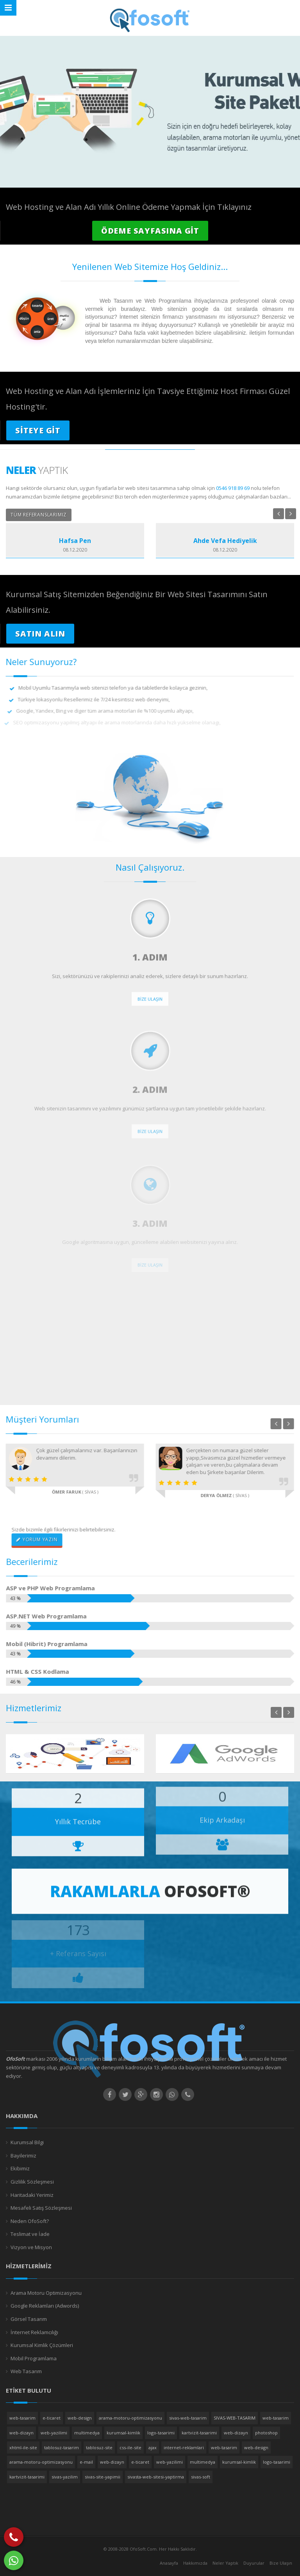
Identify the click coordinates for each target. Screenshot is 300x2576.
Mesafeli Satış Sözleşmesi (41, 2207)
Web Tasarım (26, 2371)
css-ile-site (130, 2447)
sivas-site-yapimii (102, 2477)
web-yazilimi (54, 2433)
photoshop (266, 2433)
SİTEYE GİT (38, 430)
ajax (152, 2447)
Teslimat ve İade (30, 2233)
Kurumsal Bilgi (27, 2142)
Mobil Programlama (34, 2358)
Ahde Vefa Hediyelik (225, 540)
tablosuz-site (99, 2447)
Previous (278, 513)
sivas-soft (200, 2477)
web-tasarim (22, 2418)
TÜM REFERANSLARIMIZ (39, 514)
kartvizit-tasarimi (199, 2433)
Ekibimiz (20, 2168)
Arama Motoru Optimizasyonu (46, 2292)
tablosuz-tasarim (61, 2447)
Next (290, 513)
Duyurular (253, 2563)
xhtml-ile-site (23, 2447)
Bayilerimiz (23, 2155)
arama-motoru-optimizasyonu (130, 2418)
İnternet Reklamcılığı (34, 2332)
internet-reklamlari (184, 2447)
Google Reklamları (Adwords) (45, 2305)
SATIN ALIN (40, 633)
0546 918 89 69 (233, 487)
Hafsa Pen (75, 540)
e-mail (86, 2462)
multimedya (87, 2433)
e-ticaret (52, 2418)
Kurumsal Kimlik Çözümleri (42, 2345)
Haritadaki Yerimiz (32, 2194)
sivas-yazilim (65, 2477)
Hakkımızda (195, 2563)
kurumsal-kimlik (123, 2433)
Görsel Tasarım (29, 2318)
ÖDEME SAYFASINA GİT (150, 230)
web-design (80, 2418)
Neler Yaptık (225, 2563)
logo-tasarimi (161, 2433)
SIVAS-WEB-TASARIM (234, 2418)
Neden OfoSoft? (30, 2221)
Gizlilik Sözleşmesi (32, 2181)
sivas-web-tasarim (188, 2418)
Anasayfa (169, 2563)
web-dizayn (21, 2433)
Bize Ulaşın (281, 2563)
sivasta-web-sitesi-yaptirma (155, 2477)
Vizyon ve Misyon (31, 2247)
